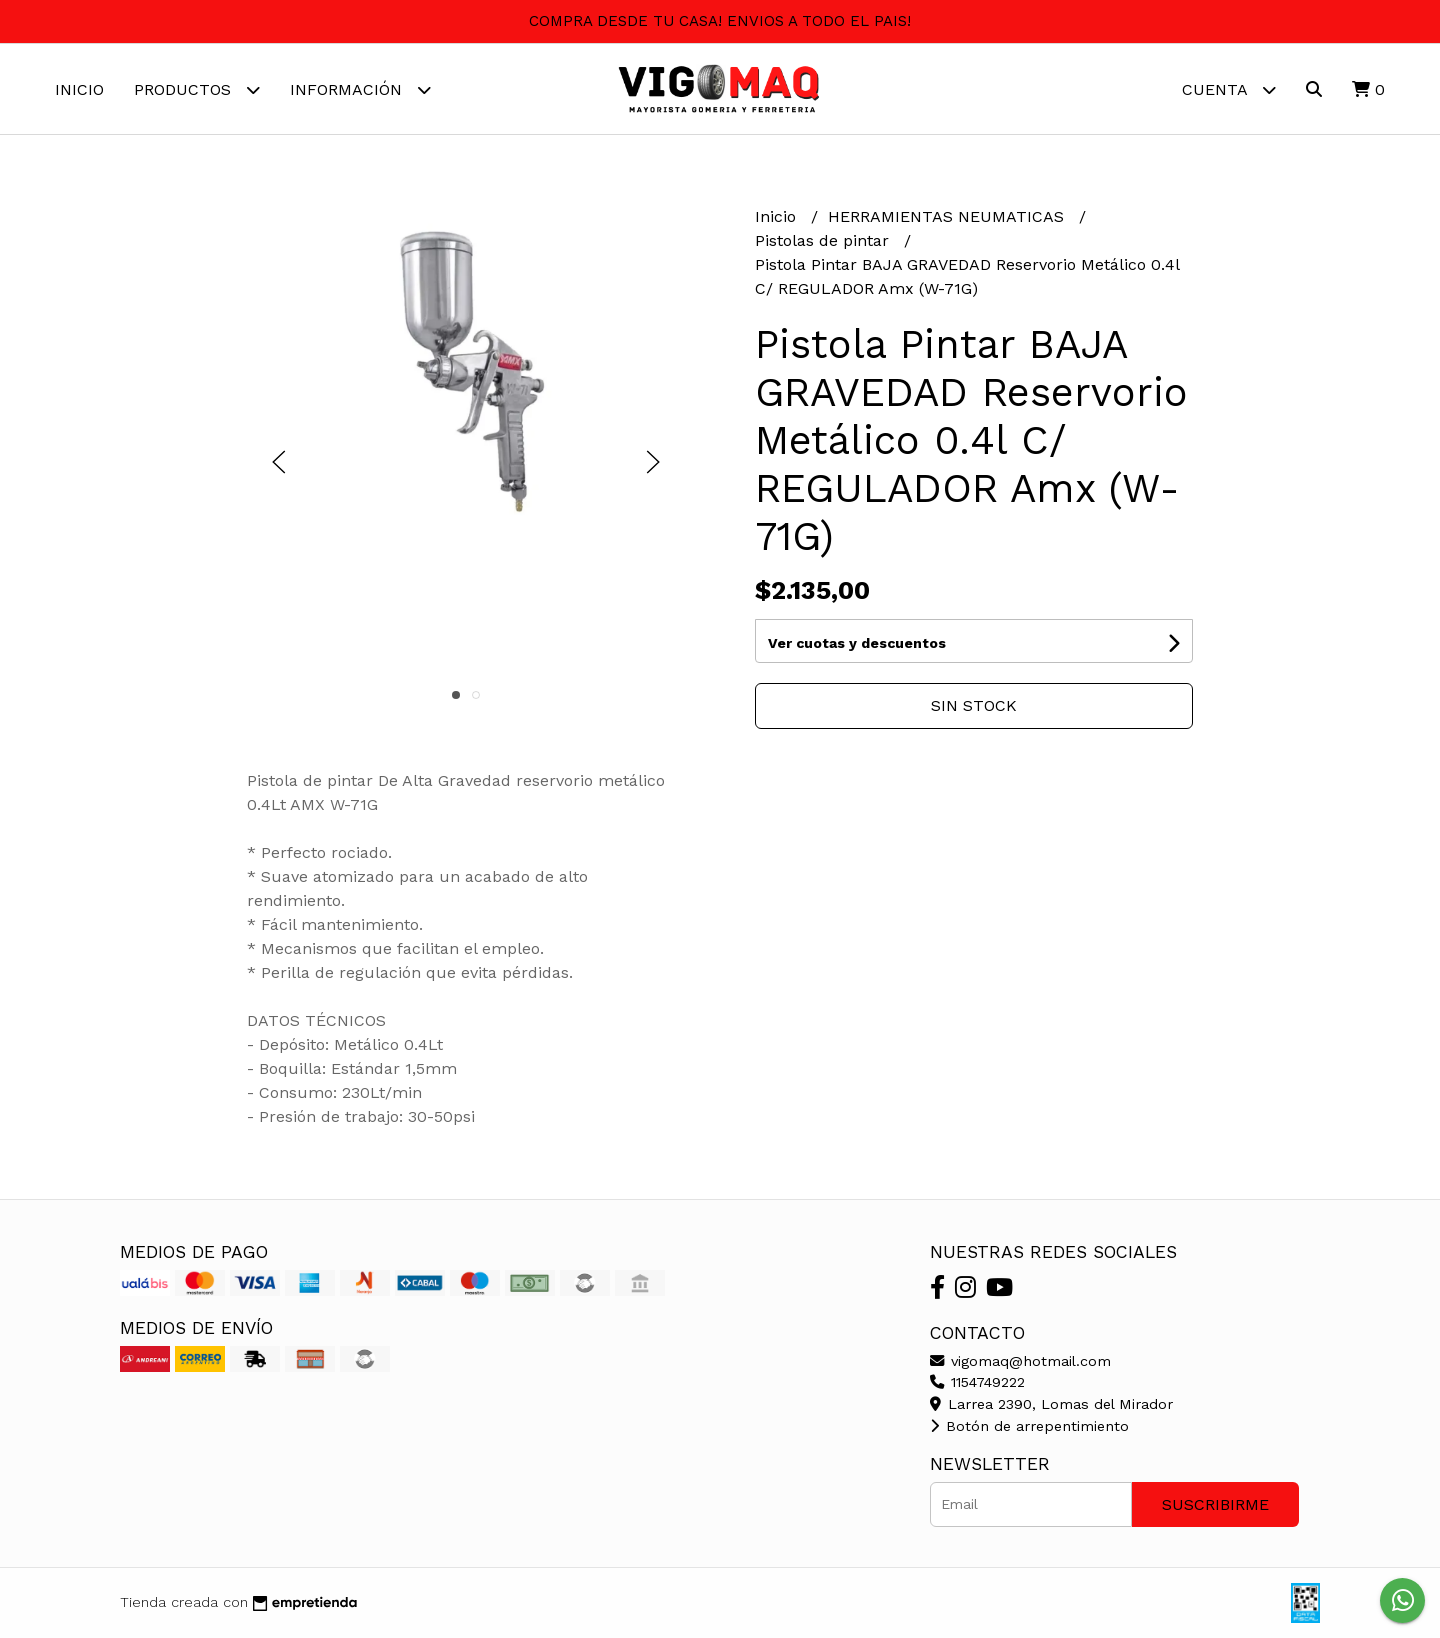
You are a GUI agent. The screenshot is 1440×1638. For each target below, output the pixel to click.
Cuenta (1229, 89)
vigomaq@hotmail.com (1020, 1361)
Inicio (79, 89)
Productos (197, 89)
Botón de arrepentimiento (1029, 1426)
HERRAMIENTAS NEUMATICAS (948, 216)
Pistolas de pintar (824, 240)
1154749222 (977, 1382)
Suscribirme (1215, 1504)
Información (360, 89)
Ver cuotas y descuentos (857, 643)
